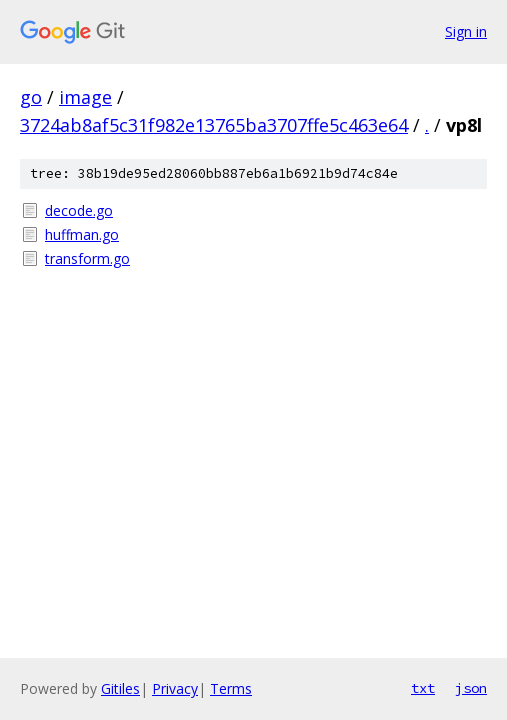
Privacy (175, 688)
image (85, 97)
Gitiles (120, 688)
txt (423, 688)
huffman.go (82, 234)
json (471, 688)
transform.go (87, 258)
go (31, 97)
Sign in (466, 31)
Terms (231, 688)
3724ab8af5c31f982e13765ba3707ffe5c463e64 (214, 125)
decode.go (79, 210)
